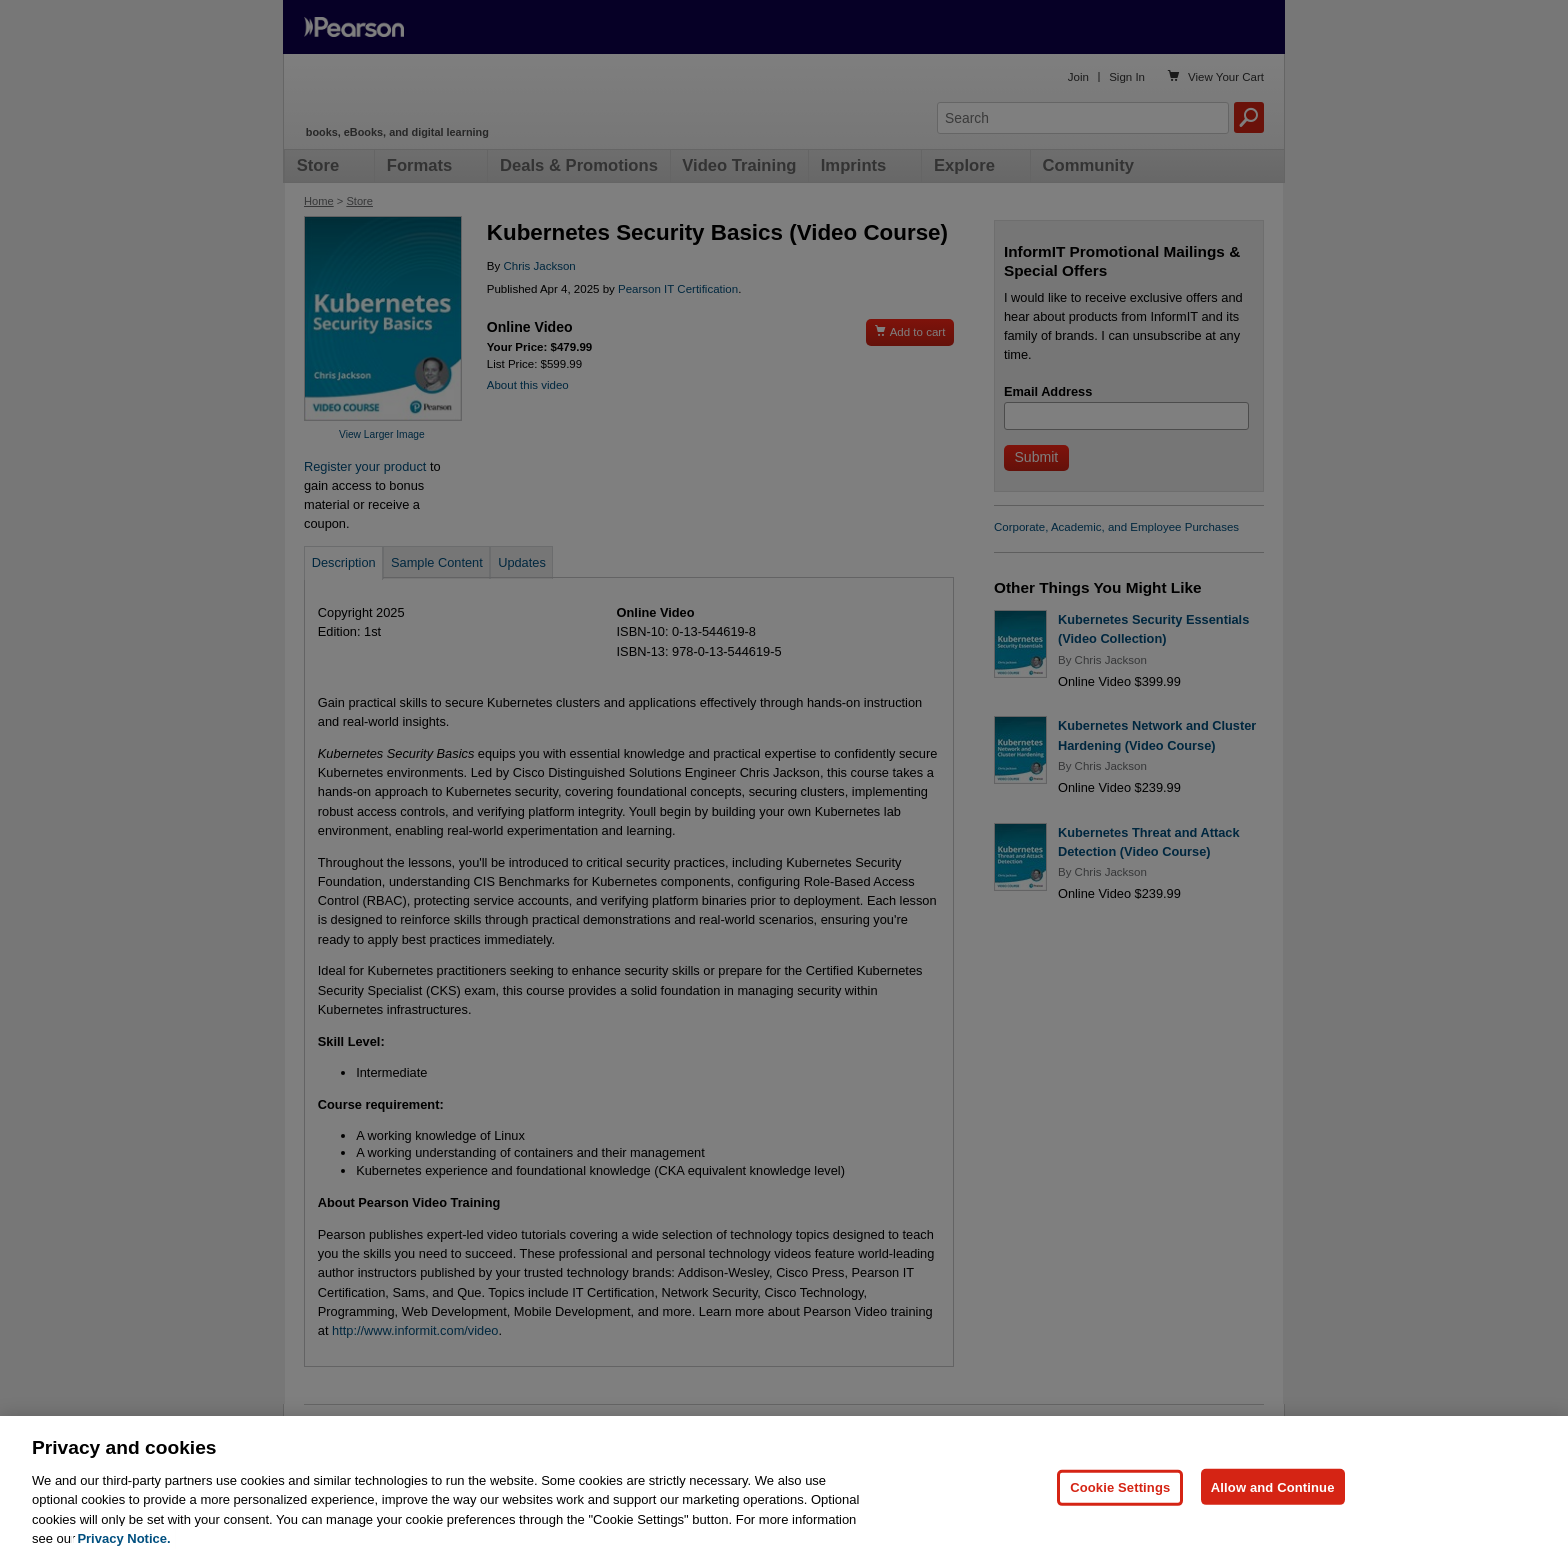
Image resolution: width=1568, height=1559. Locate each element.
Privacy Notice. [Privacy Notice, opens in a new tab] (123, 1538)
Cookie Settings (1120, 1486)
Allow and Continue (1273, 1486)
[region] (784, 1487)
